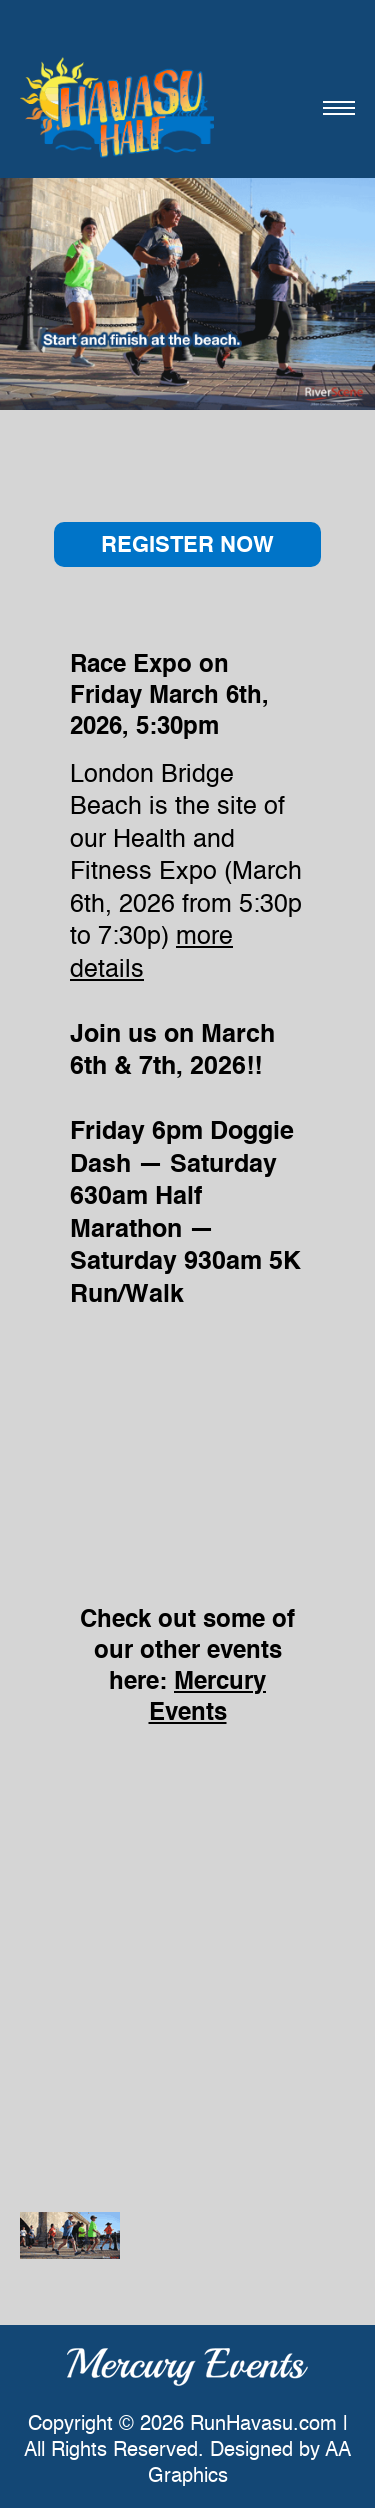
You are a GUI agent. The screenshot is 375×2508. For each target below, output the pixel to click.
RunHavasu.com (263, 2425)
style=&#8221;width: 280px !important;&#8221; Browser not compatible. (187, 1429)
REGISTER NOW (187, 546)
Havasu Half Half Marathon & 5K (117, 107)
